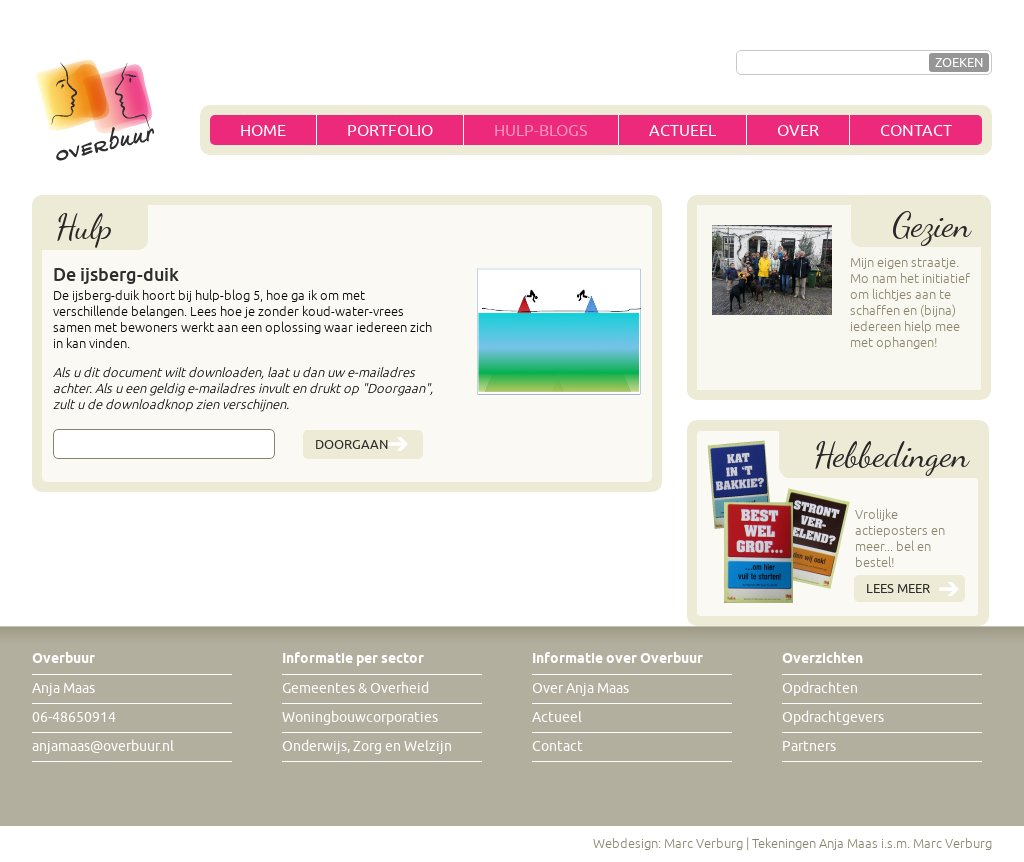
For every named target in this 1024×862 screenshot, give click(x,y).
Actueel (682, 131)
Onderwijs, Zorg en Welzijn (367, 746)
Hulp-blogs (541, 131)
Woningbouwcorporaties (360, 717)
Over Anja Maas (580, 688)
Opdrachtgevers (833, 717)
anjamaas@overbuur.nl (103, 746)
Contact (916, 131)
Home (263, 131)
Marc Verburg (703, 844)
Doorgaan (351, 444)
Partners (809, 746)
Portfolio (390, 131)
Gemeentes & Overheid (355, 688)
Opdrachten (820, 688)
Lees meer (898, 588)
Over (798, 131)
